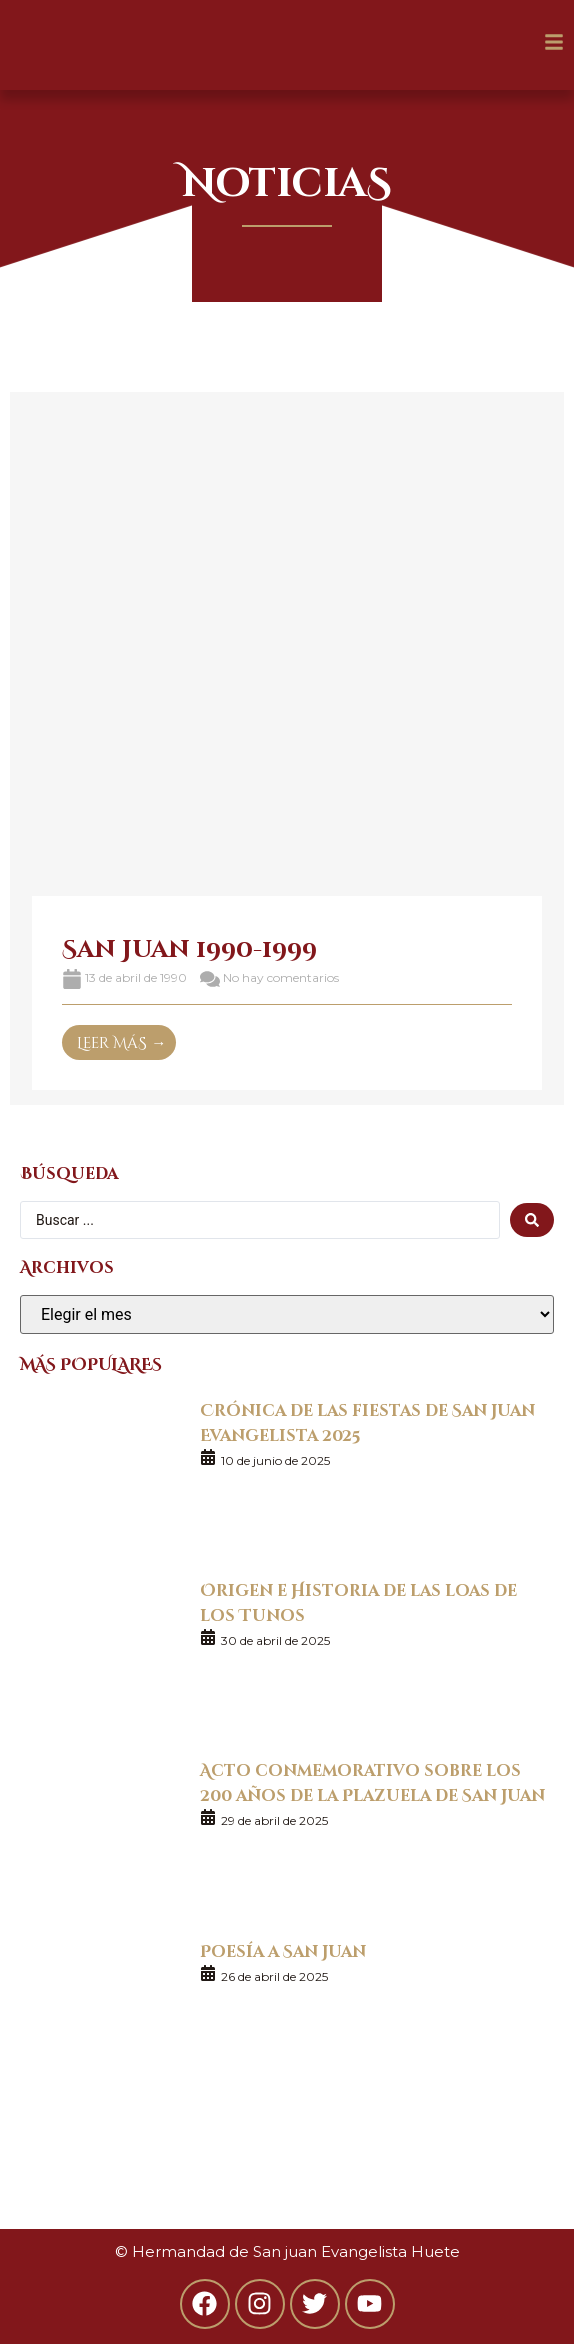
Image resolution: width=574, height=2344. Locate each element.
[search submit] (532, 1220)
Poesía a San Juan (283, 1950)
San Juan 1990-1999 (189, 947)
